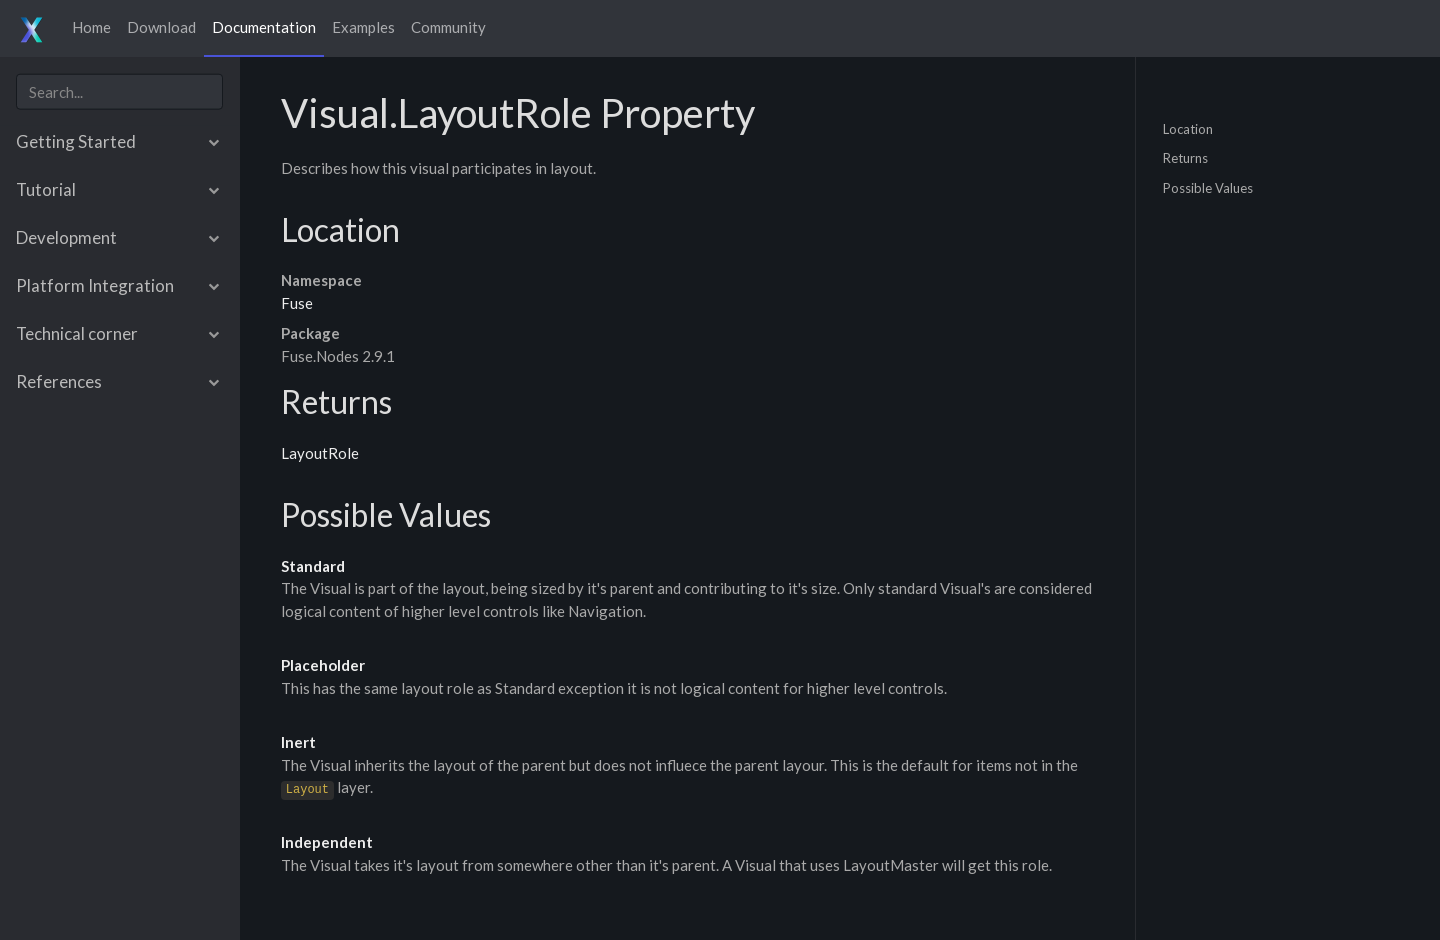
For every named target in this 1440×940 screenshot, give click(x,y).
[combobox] (119, 91)
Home (91, 27)
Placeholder (323, 665)
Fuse (297, 303)
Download (161, 27)
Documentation (264, 27)
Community (448, 27)
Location (1188, 128)
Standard (313, 566)
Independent (327, 842)
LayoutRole (320, 453)
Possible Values (1208, 187)
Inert (298, 742)
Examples (363, 27)
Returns (1185, 158)
